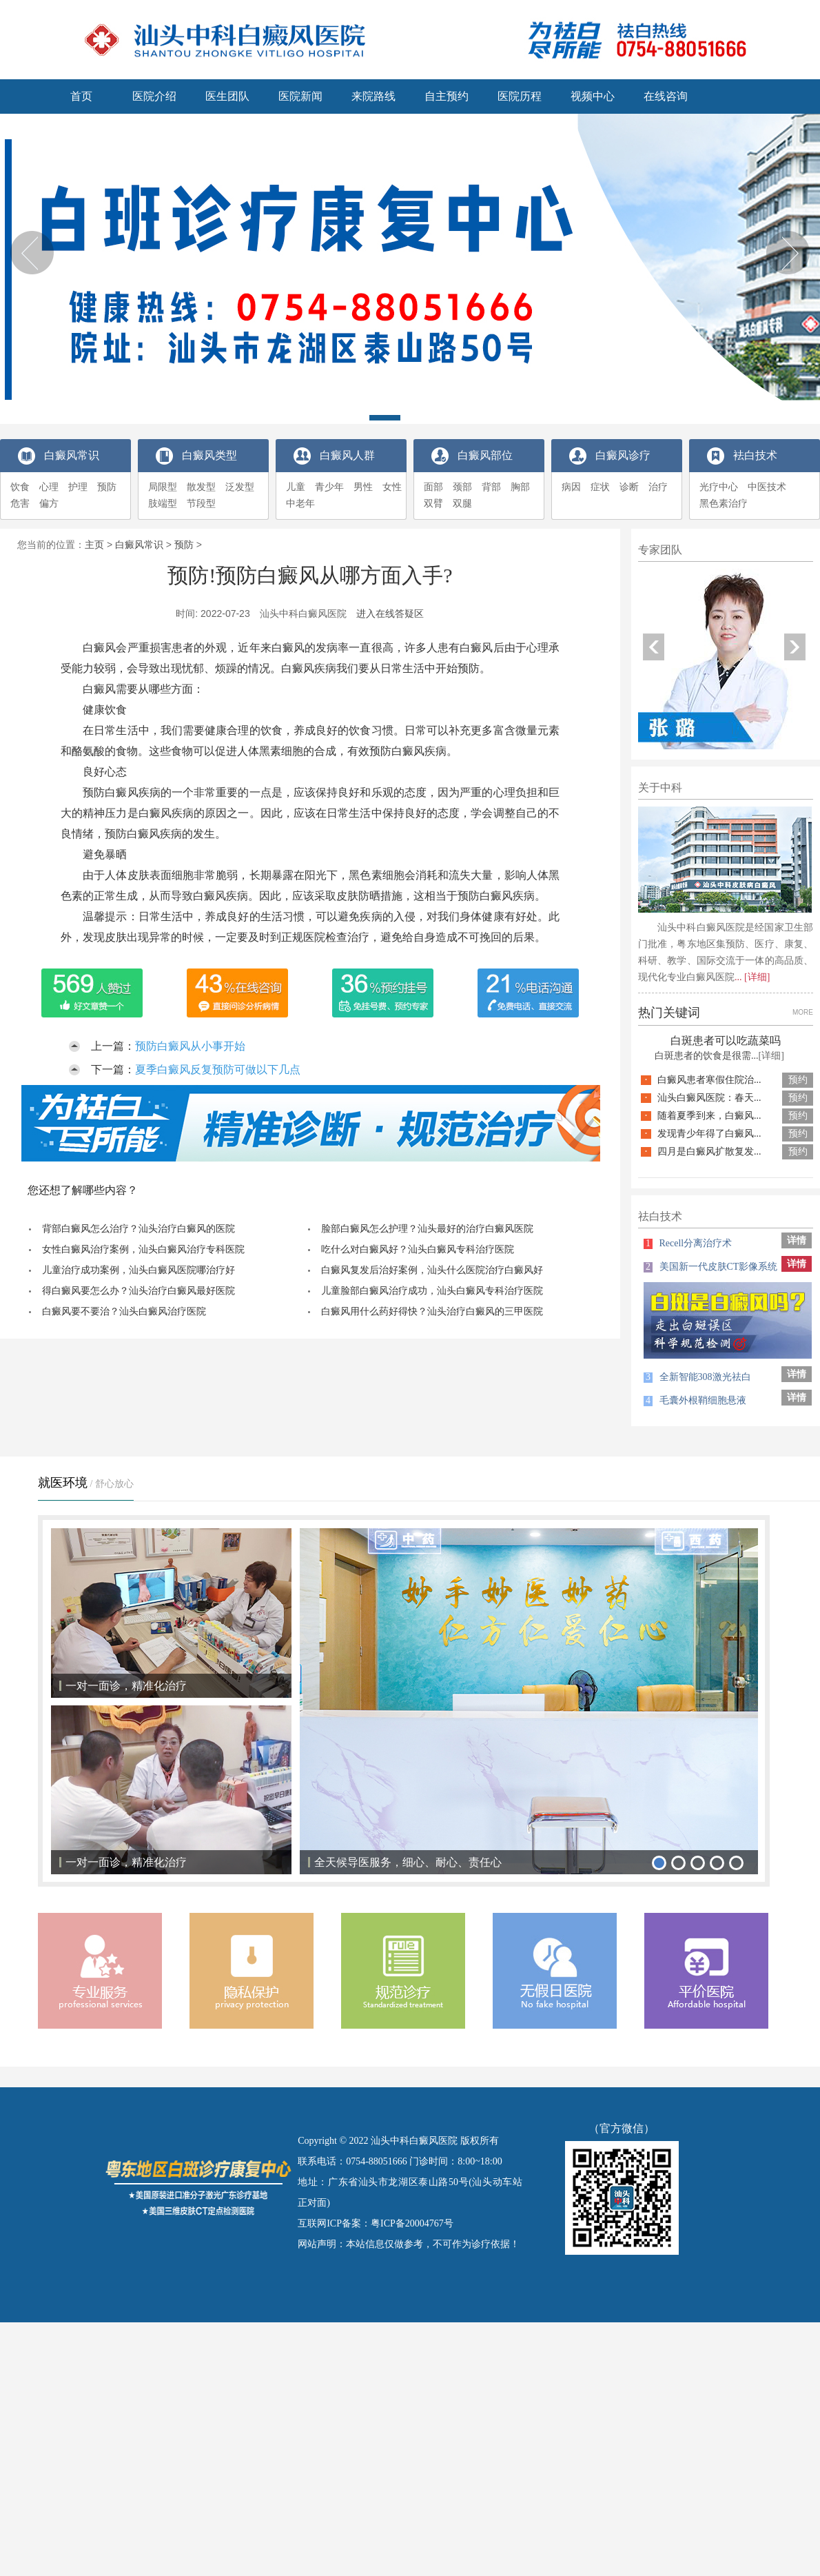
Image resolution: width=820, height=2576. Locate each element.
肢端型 (162, 503)
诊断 (629, 487)
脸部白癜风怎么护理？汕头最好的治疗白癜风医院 (427, 1229)
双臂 (433, 503)
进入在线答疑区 (390, 613)
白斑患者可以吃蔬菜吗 (725, 1040)
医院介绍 (154, 96)
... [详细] (752, 977)
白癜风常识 (139, 544)
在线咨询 (666, 96)
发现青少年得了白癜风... (709, 1133)
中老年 (300, 503)
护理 (78, 487)
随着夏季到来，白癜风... (709, 1115)
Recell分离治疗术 (688, 1243)
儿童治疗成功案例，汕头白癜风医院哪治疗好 (138, 1270)
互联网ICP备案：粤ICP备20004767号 (375, 2223)
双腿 (462, 503)
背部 (491, 487)
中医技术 (767, 487)
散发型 (201, 487)
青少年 (329, 487)
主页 (94, 544)
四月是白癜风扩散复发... (709, 1151)
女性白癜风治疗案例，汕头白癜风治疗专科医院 (143, 1249)
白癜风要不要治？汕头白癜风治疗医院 (124, 1311)
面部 (433, 487)
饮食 (20, 487)
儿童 (295, 487)
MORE (802, 1012)
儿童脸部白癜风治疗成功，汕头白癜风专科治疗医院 (432, 1291)
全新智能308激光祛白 (697, 1377)
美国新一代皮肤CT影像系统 (710, 1266)
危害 (20, 503)
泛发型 (239, 487)
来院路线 (373, 96)
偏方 (49, 503)
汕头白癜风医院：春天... (709, 1098)
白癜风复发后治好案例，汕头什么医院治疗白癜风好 (432, 1270)
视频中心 (593, 96)
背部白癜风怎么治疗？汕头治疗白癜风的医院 (138, 1229)
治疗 (658, 487)
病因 (571, 487)
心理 (49, 487)
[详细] (771, 1056)
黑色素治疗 (723, 503)
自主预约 (446, 96)
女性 (392, 487)
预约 (798, 1080)
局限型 (162, 487)
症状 (600, 487)
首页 (81, 96)
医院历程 (520, 96)
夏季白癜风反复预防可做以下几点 (217, 1069)
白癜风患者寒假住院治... (709, 1080)
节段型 (201, 503)
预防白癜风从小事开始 (190, 1046)
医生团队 (227, 96)
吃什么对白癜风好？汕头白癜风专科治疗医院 (417, 1249)
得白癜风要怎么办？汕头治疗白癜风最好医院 (138, 1291)
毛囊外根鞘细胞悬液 (695, 1400)
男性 (363, 487)
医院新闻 (300, 96)
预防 (106, 487)
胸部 (520, 487)
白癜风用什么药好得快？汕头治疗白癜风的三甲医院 (432, 1311)
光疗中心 (718, 487)
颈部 (462, 487)
